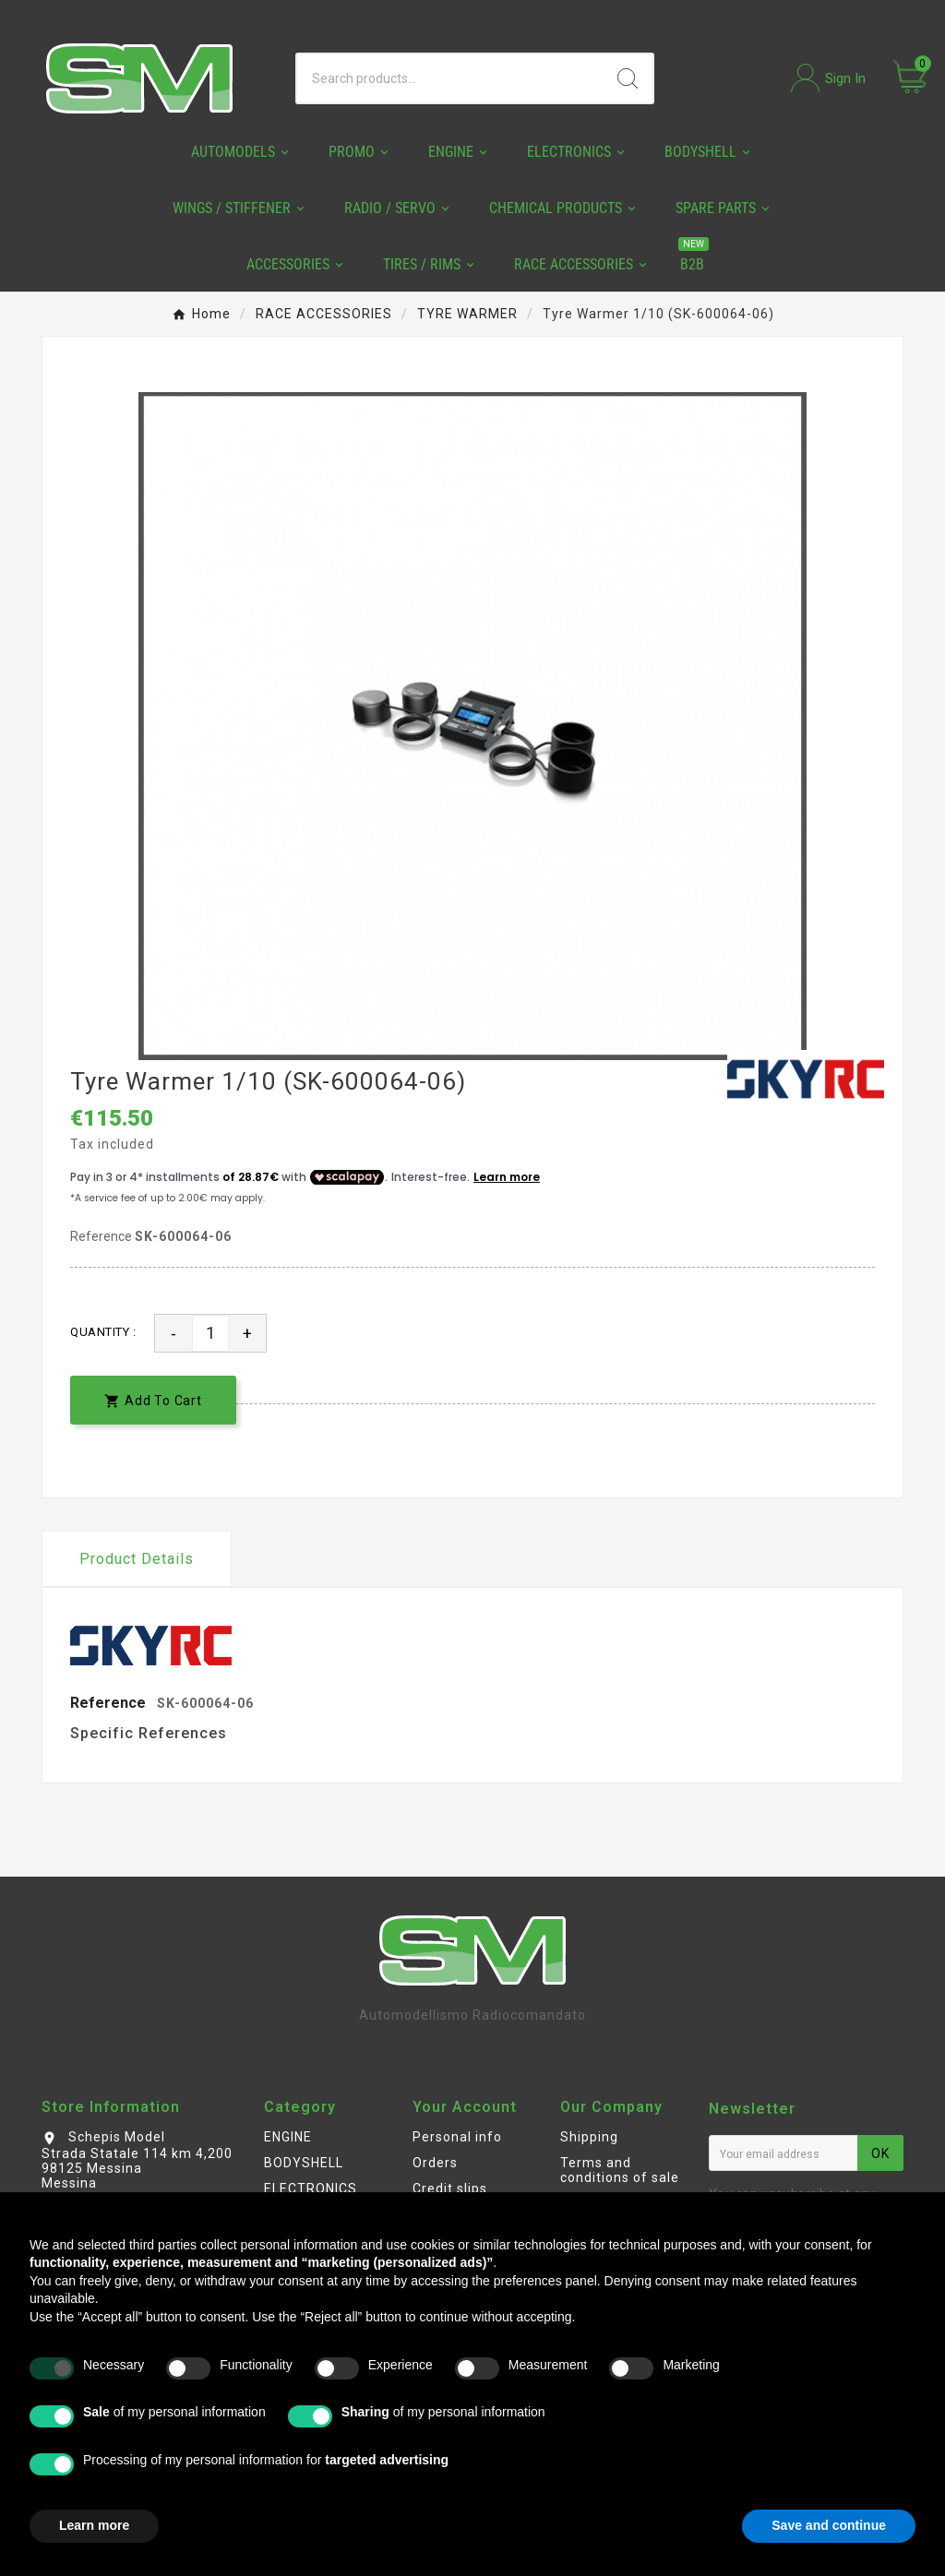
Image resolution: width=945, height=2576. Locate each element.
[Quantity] (210, 1333)
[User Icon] (828, 78)
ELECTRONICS (310, 2188)
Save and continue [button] (829, 2525)
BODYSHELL (303, 2162)
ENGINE (288, 2136)
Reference (102, 1236)
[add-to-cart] (153, 1400)
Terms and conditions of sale (619, 2170)
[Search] (450, 78)
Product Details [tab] (136, 1559)
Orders (435, 2162)
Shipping (589, 2136)
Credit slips (450, 2188)
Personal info (457, 2136)
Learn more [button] (94, 2525)
